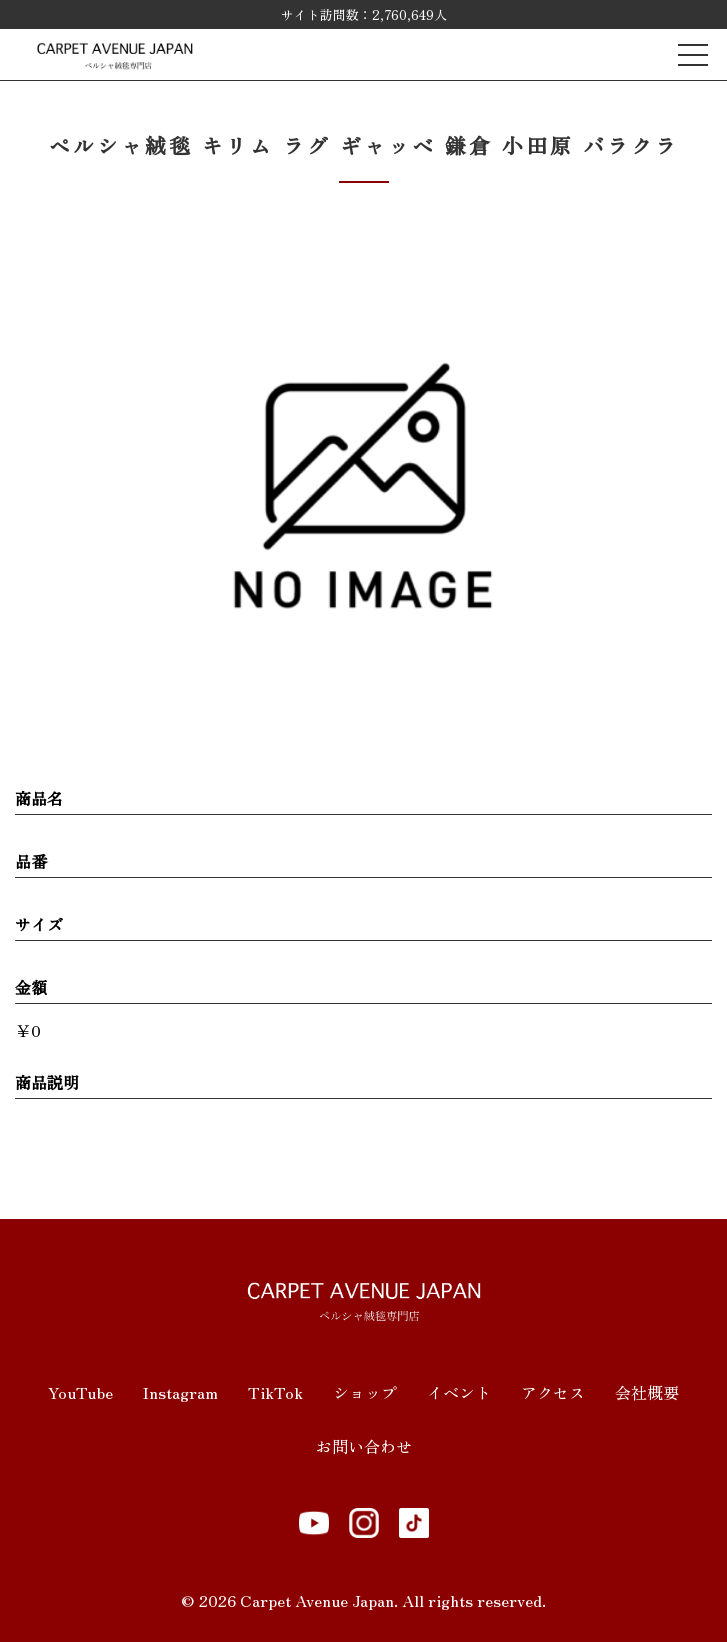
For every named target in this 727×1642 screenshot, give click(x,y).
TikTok (275, 1392)
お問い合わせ (364, 1446)
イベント (459, 1392)
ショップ (365, 1392)
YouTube (80, 1392)
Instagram (180, 1392)
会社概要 (647, 1392)
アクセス (553, 1392)
